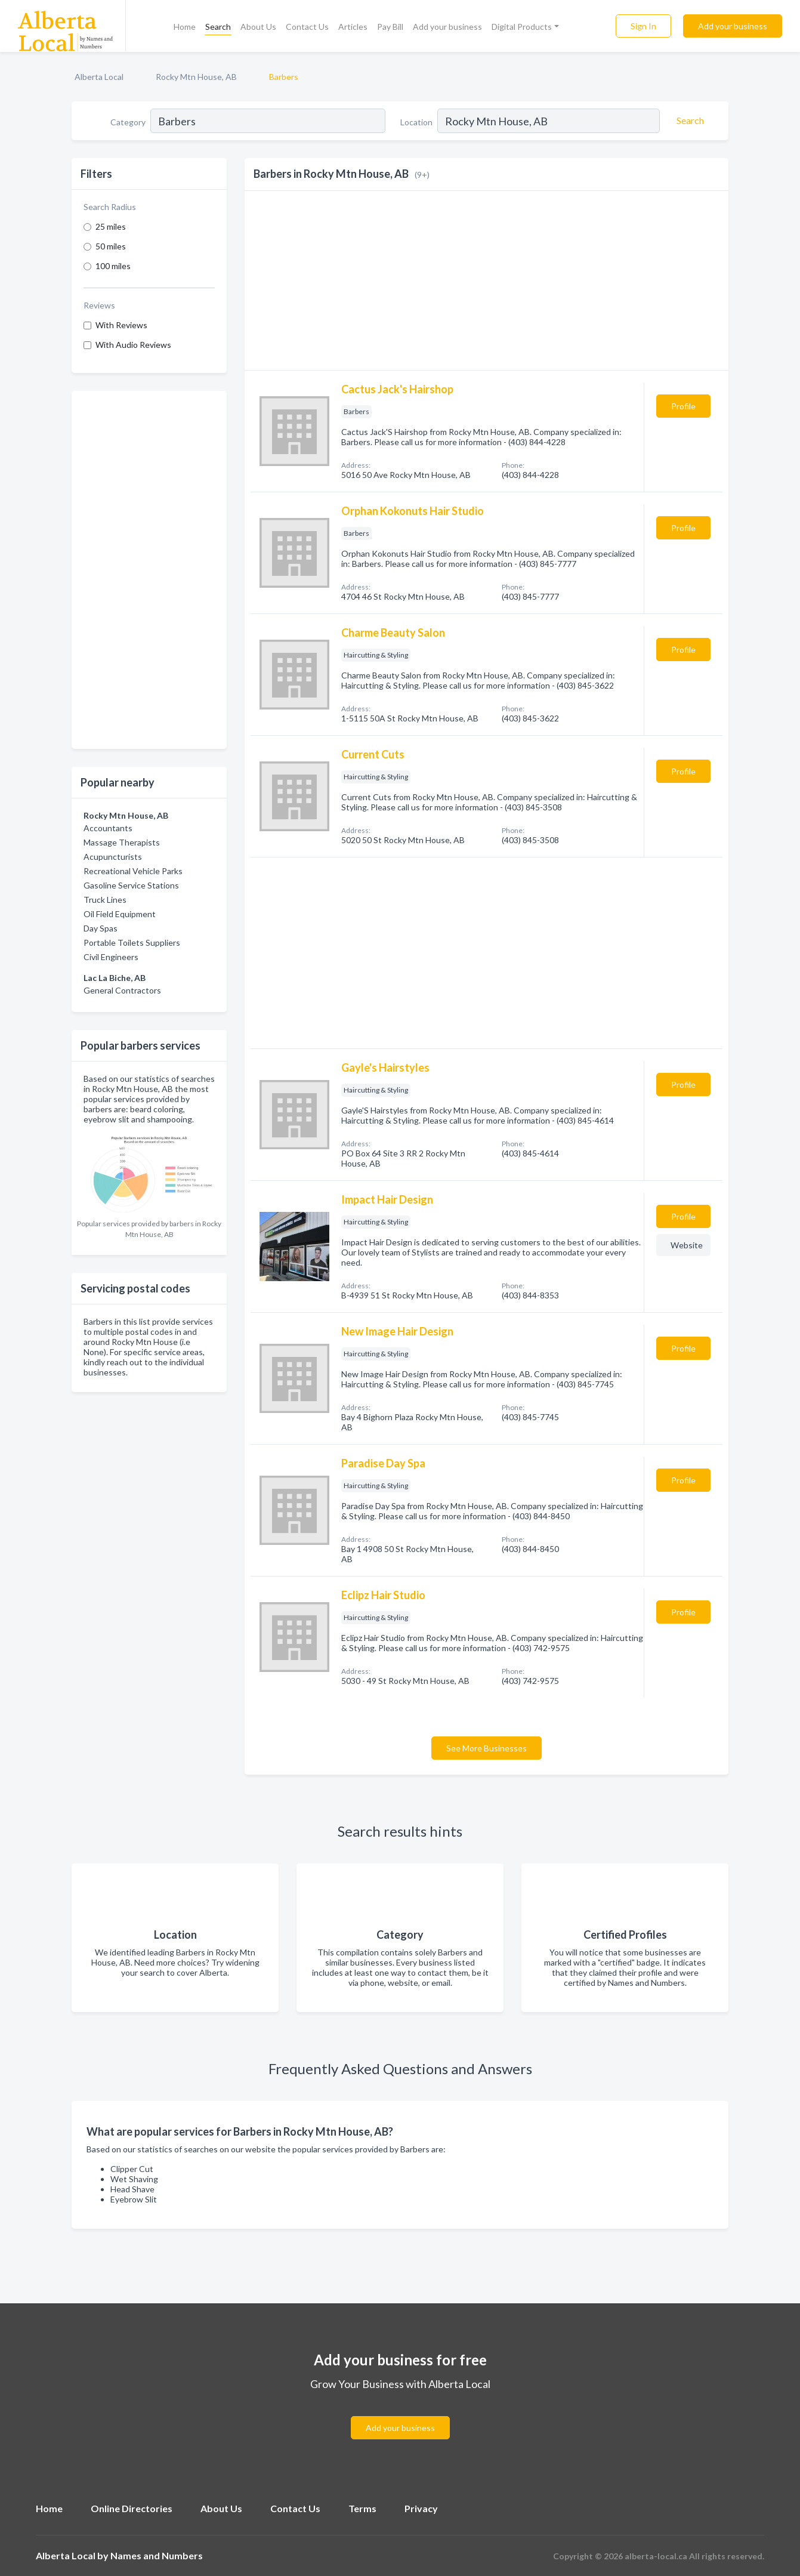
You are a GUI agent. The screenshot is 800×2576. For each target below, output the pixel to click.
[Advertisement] (149, 570)
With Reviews (121, 325)
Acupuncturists (113, 857)
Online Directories (131, 2508)
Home (185, 26)
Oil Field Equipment (120, 914)
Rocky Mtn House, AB (196, 77)
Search (218, 26)
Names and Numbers (156, 2555)
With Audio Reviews (133, 345)
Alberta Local (99, 77)
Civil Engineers (111, 957)
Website (687, 1245)
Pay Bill (390, 26)
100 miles (113, 266)
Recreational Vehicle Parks (133, 871)
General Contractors (122, 990)
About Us (258, 26)
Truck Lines (105, 899)
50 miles (110, 246)
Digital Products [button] (522, 26)
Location (416, 122)
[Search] (688, 120)
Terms (362, 2508)
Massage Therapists (122, 842)
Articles (352, 26)
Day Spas (101, 928)
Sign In (643, 26)
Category (128, 122)
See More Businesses (486, 1748)
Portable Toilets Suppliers (132, 942)
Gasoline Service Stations (131, 885)
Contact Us (307, 26)
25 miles (110, 226)
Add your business (447, 26)
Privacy (421, 2508)
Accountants (108, 828)
